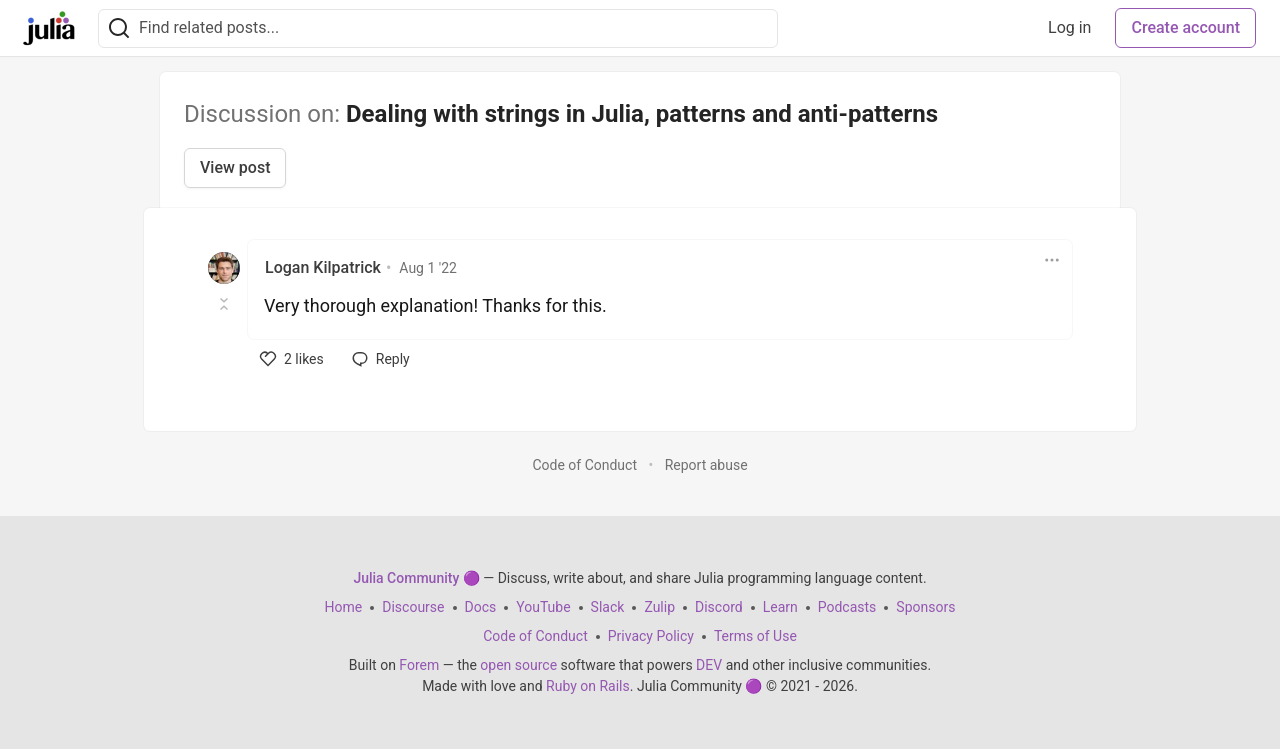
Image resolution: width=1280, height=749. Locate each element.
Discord (719, 607)
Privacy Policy (651, 636)
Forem (419, 665)
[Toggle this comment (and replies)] (225, 304)
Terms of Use (755, 636)
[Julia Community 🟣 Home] (49, 28)
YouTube (543, 607)
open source (518, 665)
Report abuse (706, 465)
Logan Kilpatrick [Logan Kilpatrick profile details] (323, 267)
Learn (780, 607)
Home (344, 607)
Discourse (413, 607)
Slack (608, 607)
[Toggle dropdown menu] (1052, 260)
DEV (709, 665)
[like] (292, 359)
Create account (1185, 27)
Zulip (659, 607)
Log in (1069, 27)
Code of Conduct (584, 465)
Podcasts (847, 607)
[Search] (119, 28)
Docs (481, 607)
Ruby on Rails (588, 686)
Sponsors (925, 607)
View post (235, 167)
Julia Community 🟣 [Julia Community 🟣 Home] (416, 578)
